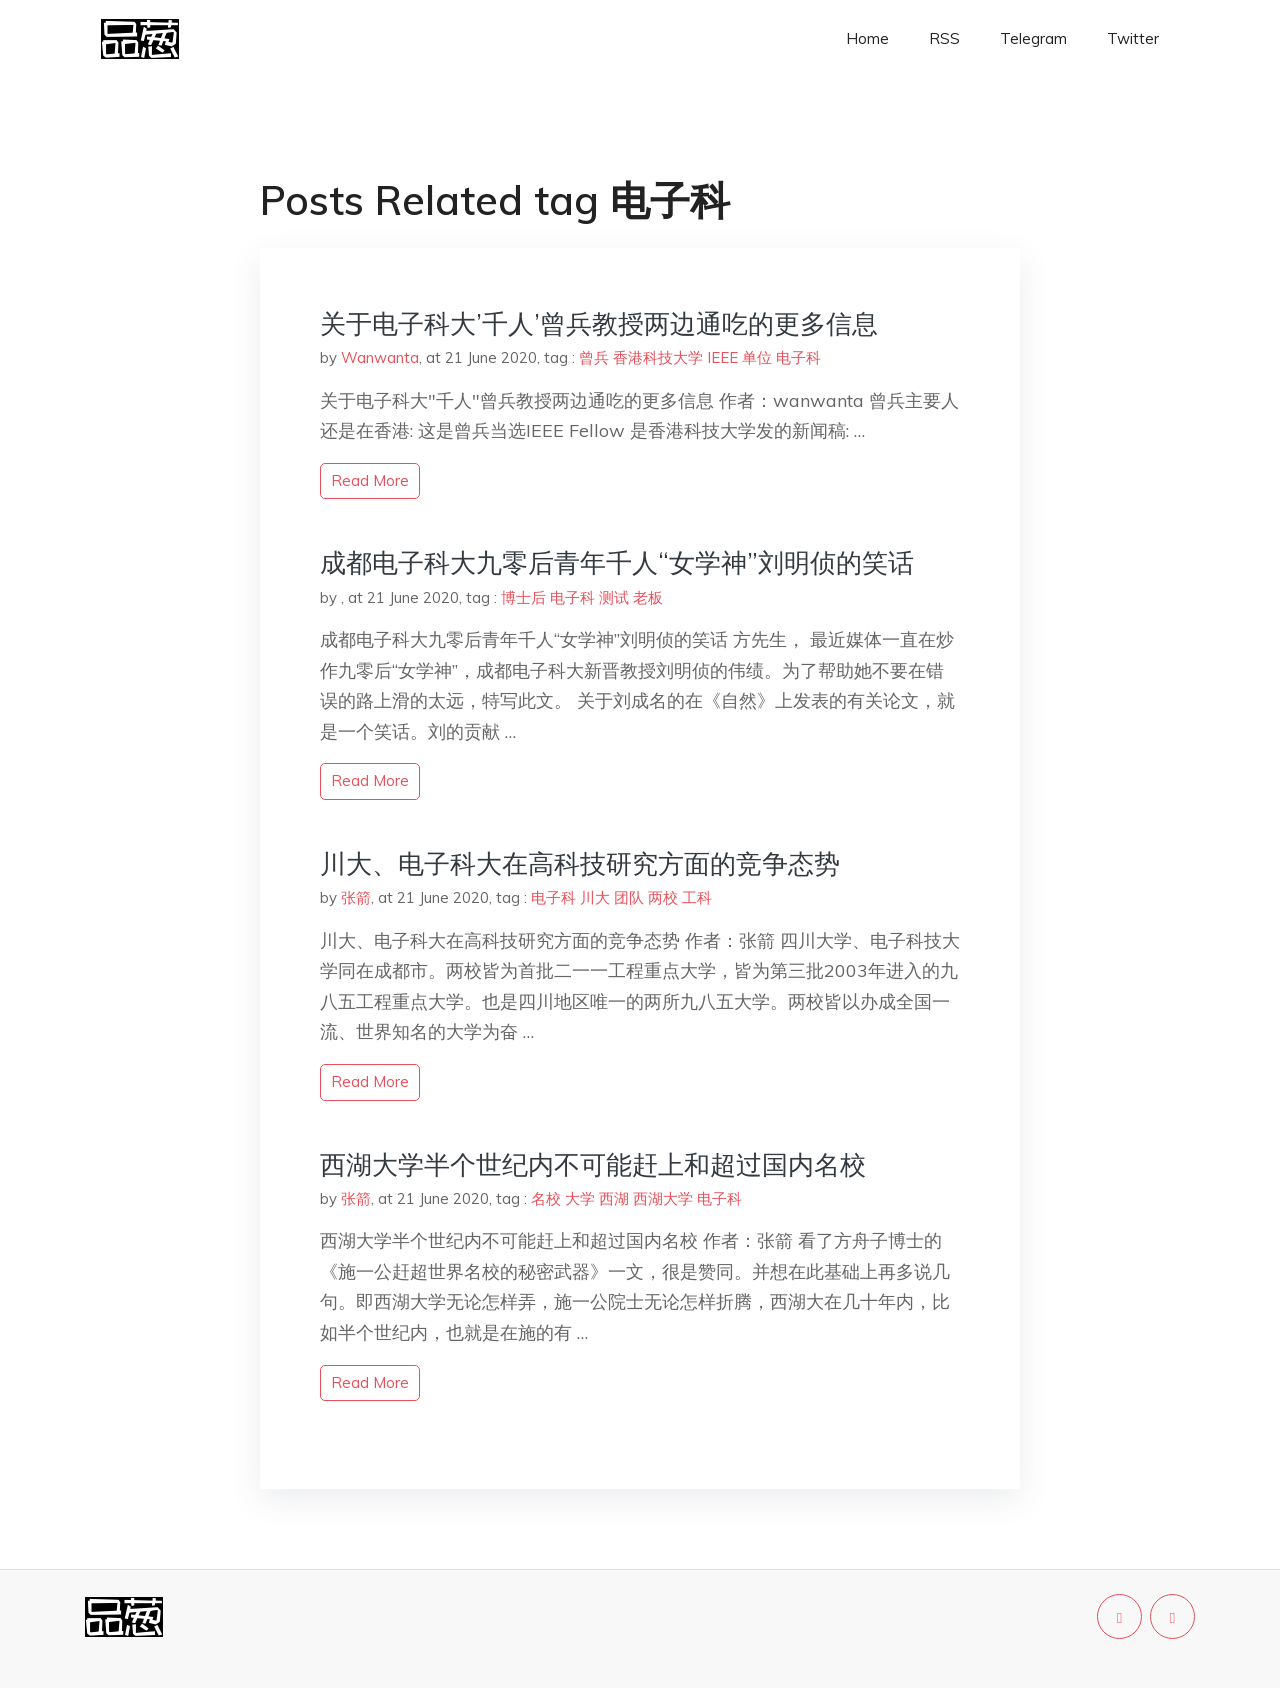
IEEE (722, 357)
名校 (546, 1198)
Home (867, 38)
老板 (648, 597)
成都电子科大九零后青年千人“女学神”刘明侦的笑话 (617, 562)
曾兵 (594, 357)
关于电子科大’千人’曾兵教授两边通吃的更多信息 (599, 323)
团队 (629, 897)
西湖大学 (663, 1198)
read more (370, 480)
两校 (663, 897)
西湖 (614, 1198)
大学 (580, 1198)
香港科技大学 (658, 357)
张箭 (356, 897)
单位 (757, 357)
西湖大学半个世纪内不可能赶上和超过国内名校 (593, 1164)
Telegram (1033, 38)
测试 (614, 597)
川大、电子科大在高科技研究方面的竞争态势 (580, 863)
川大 (595, 897)
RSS (944, 38)
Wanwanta (380, 357)
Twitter (1133, 38)
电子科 (798, 357)
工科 (697, 897)
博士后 (523, 597)
